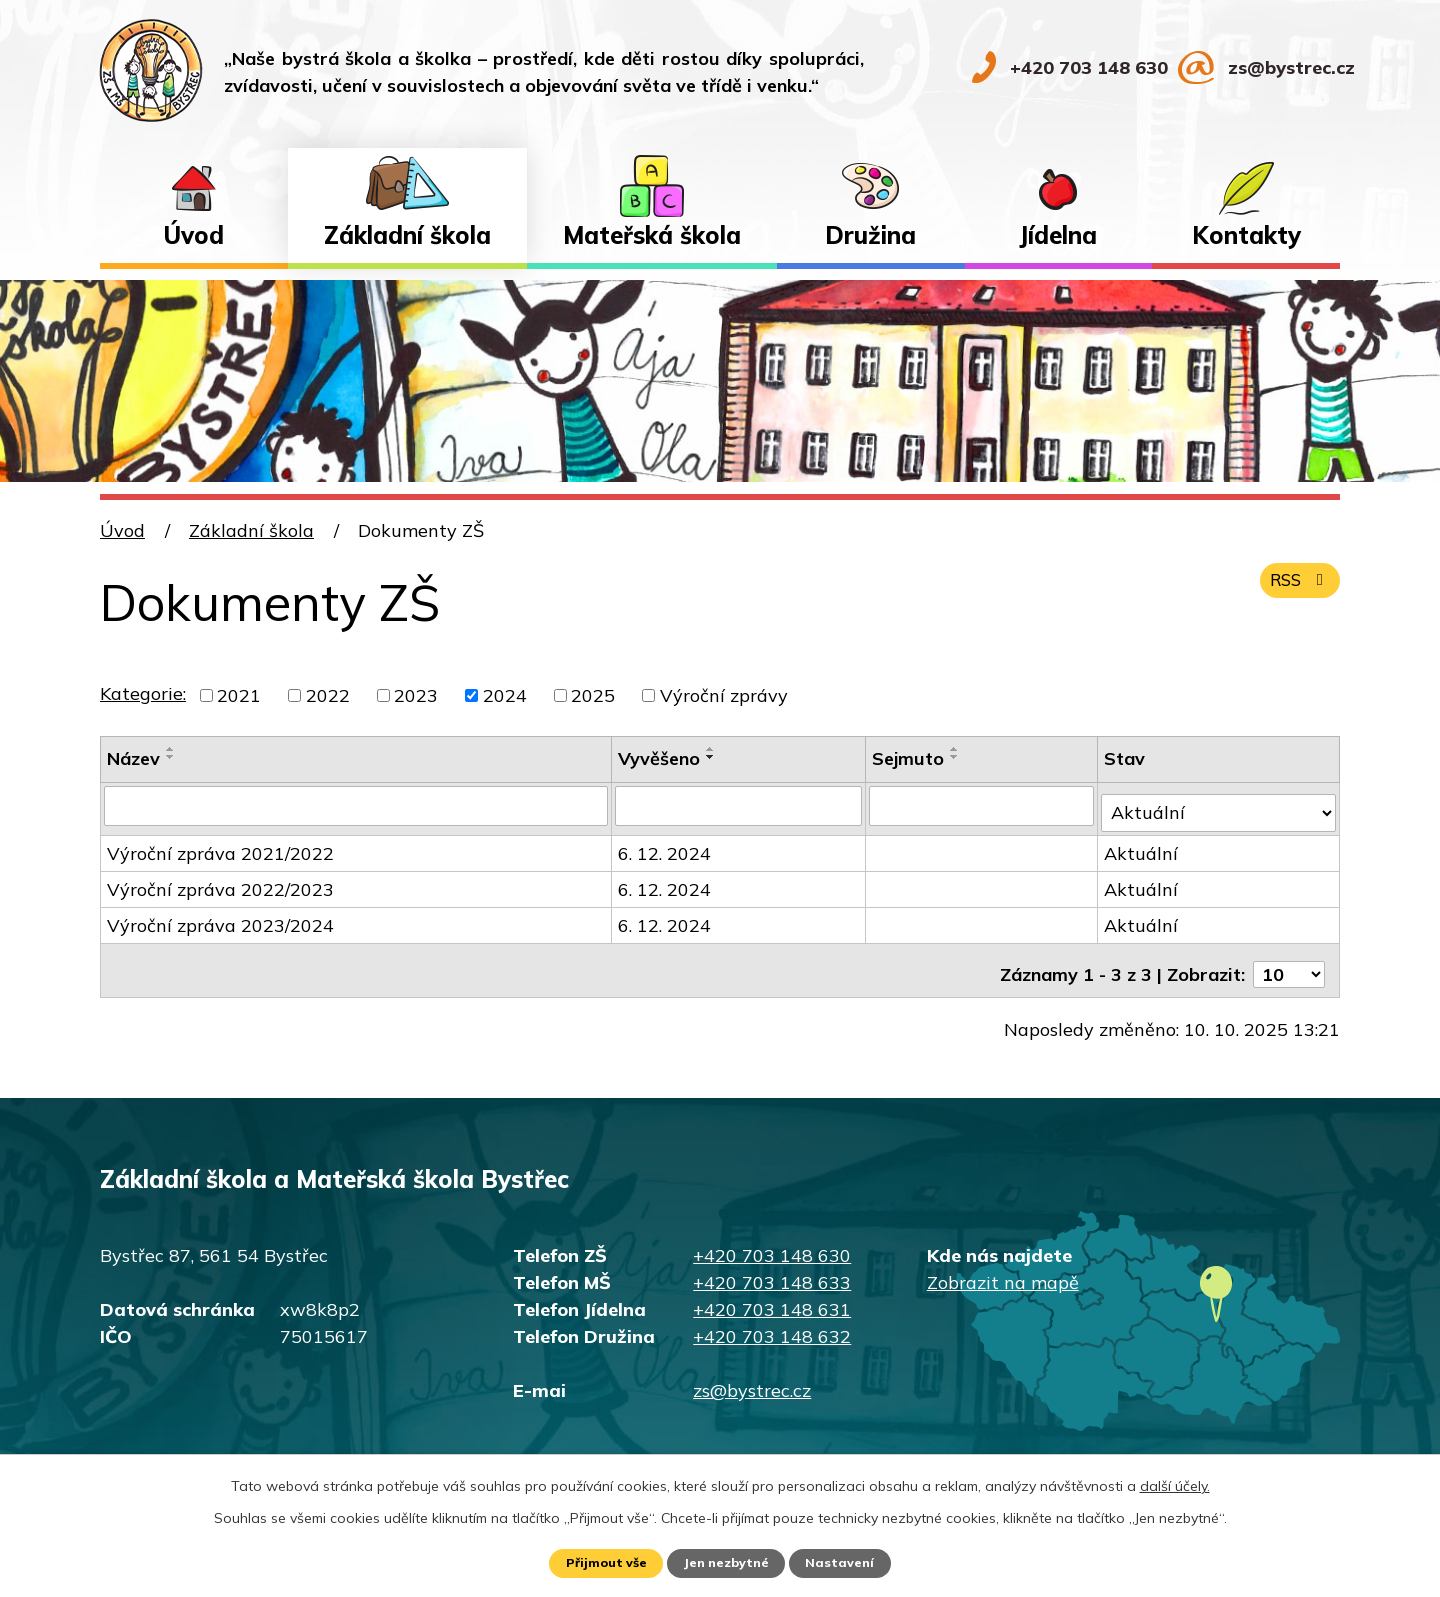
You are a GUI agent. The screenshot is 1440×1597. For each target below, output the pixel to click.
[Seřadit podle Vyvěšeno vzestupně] (713, 749)
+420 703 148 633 (772, 1267)
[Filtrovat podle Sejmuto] (984, 805)
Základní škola (407, 235)
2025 (593, 695)
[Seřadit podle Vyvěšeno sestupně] (713, 757)
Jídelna (1058, 235)
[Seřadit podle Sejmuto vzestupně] (957, 749)
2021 (239, 695)
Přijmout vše (598, 1562)
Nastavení (850, 1562)
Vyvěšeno (661, 758)
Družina (870, 235)
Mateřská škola (652, 235)
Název (133, 758)
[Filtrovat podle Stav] (1220, 804)
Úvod (193, 235)
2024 (505, 695)
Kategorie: (143, 693)
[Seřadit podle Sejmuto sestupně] (957, 757)
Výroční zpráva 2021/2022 (220, 845)
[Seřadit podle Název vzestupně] (171, 749)
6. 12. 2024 (666, 845)
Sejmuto (910, 758)
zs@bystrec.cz (752, 1375)
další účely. (1175, 1483)
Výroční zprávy (724, 695)
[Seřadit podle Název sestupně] (171, 757)
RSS (1296, 590)
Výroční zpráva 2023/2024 (220, 917)
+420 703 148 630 (772, 1240)
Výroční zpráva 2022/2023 (220, 881)
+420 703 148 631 (772, 1294)
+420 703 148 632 (772, 1321)
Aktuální (1144, 845)
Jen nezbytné (729, 1562)
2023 (416, 695)
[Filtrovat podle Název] (357, 805)
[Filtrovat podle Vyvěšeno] (740, 805)
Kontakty (1246, 235)
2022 (328, 695)
